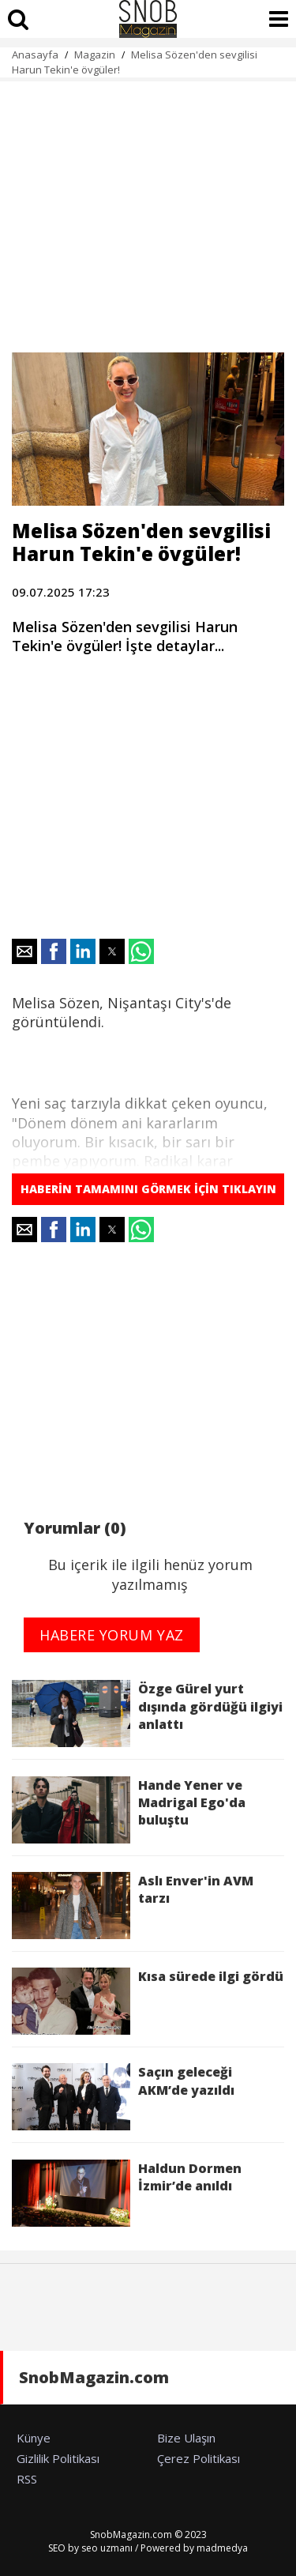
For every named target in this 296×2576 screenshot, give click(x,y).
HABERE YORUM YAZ (111, 1634)
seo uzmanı (107, 2548)
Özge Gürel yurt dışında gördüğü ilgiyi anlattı (147, 1713)
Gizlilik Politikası (58, 2458)
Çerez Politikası (198, 2458)
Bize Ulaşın (186, 2438)
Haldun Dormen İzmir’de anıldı (127, 2193)
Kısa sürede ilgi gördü (147, 2001)
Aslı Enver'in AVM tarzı (132, 1905)
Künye (34, 2438)
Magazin (94, 54)
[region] (148, 207)
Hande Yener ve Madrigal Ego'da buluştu (128, 1809)
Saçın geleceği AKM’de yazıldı (123, 2096)
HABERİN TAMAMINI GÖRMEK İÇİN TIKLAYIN (148, 1188)
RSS (27, 2479)
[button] (24, 951)
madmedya (222, 2548)
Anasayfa (35, 54)
